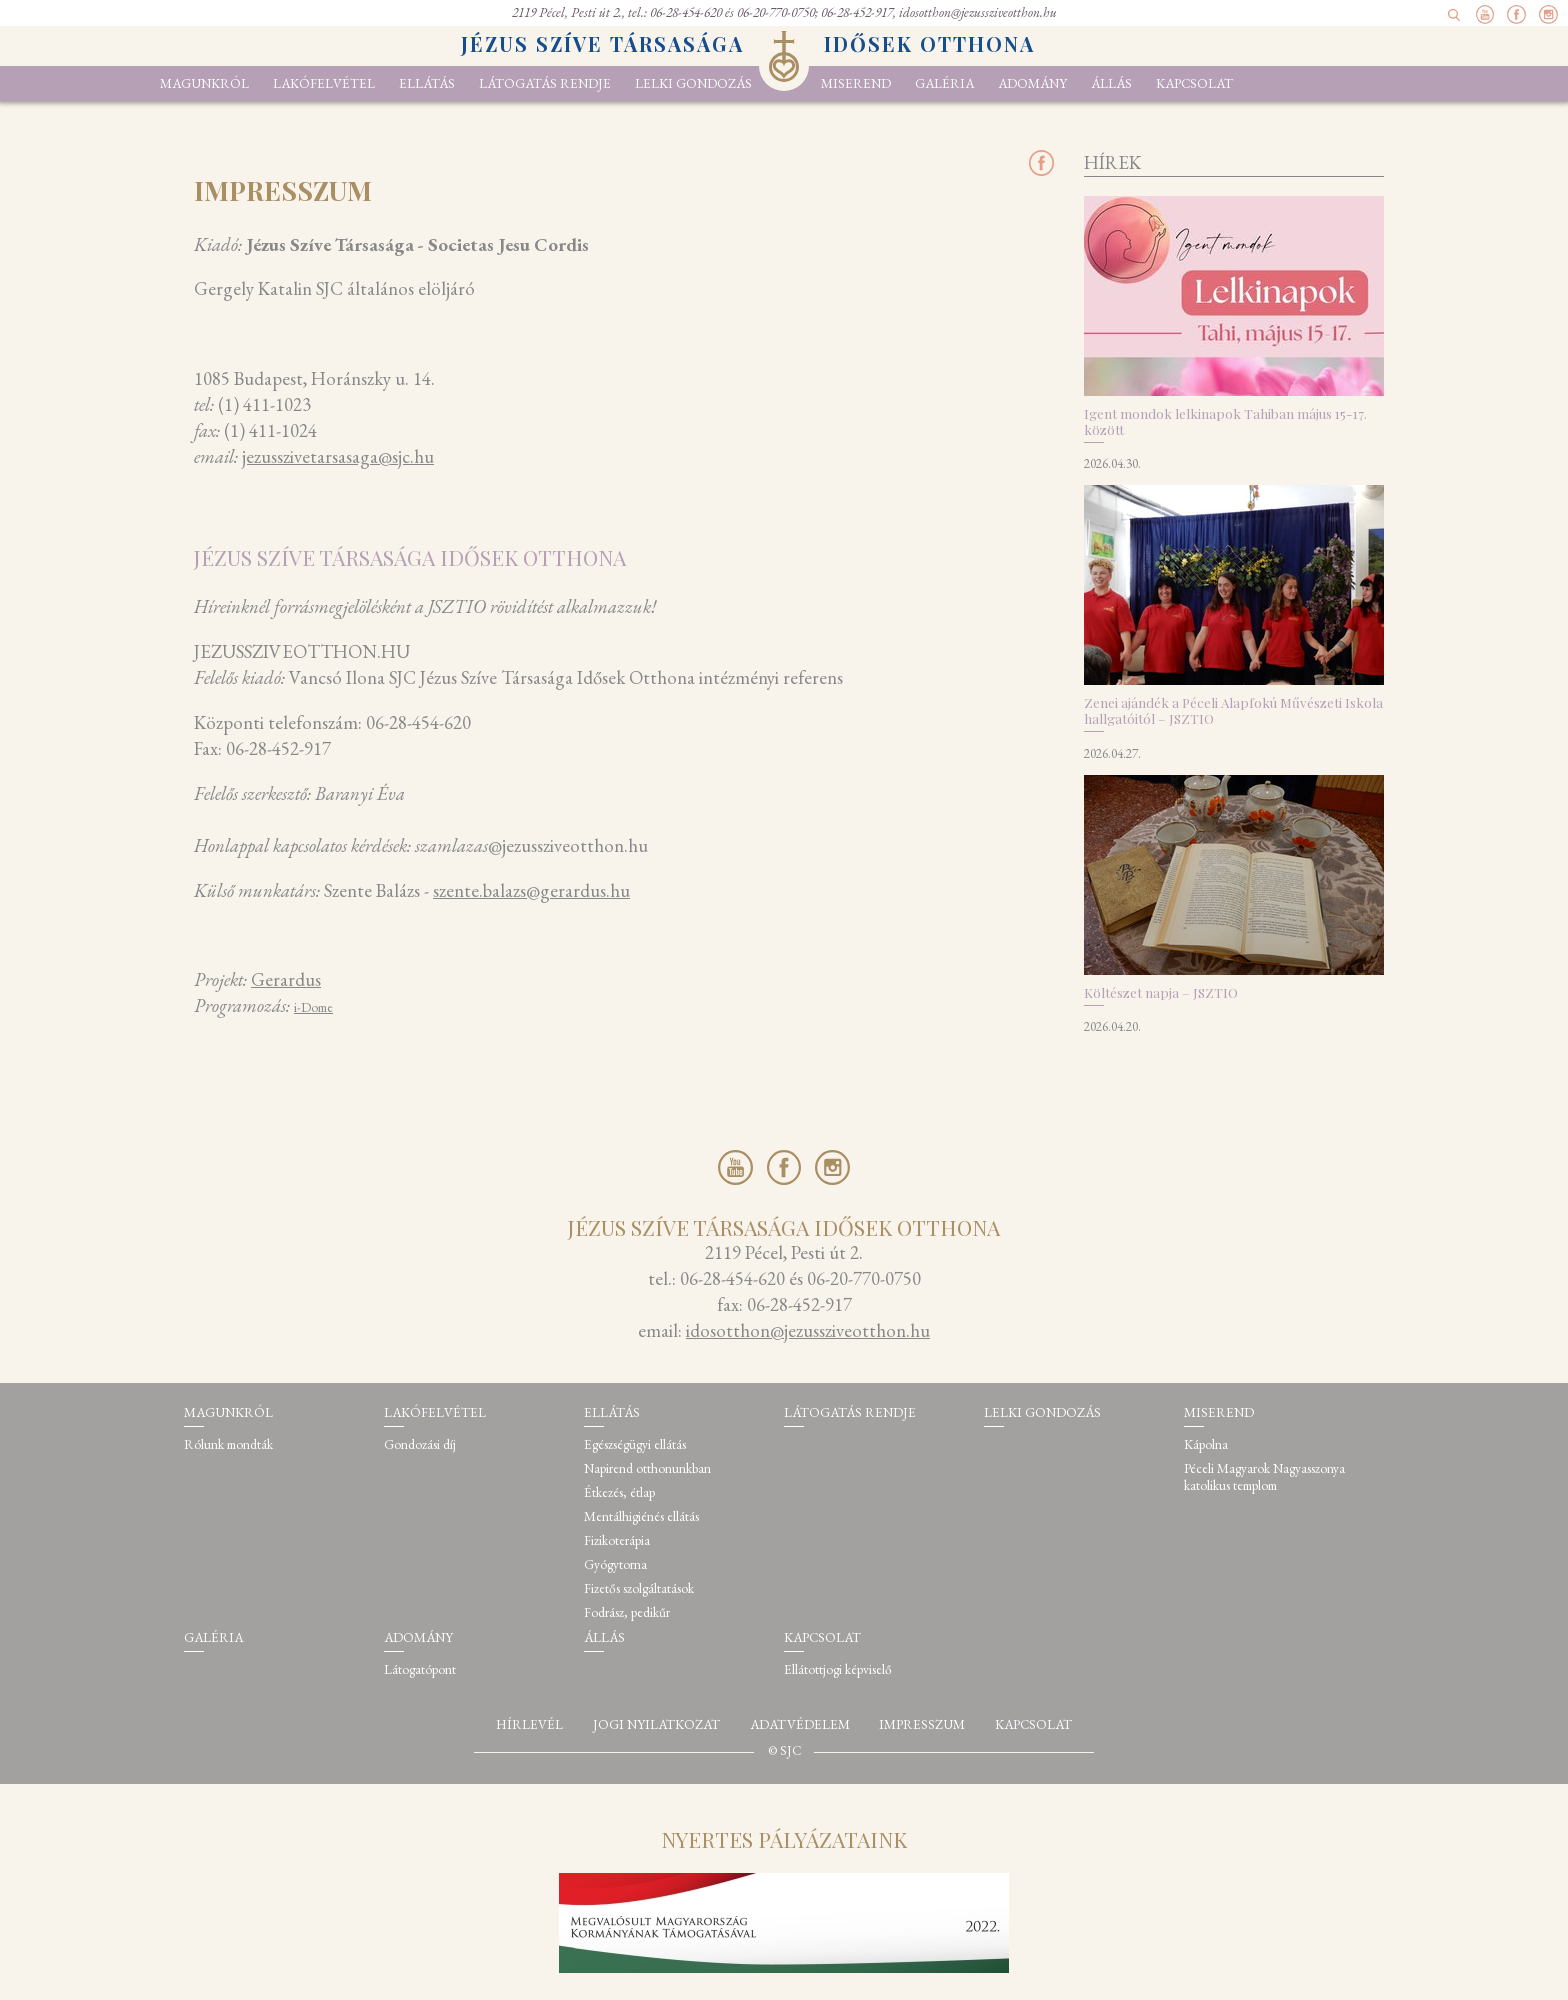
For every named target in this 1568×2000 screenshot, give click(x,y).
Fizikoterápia (617, 1540)
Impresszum (922, 1724)
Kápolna (1206, 1444)
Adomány (1032, 83)
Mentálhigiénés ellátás (641, 1516)
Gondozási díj (420, 1444)
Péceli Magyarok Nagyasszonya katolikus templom (1264, 1477)
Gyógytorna (615, 1564)
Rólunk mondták (228, 1444)
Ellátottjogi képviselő (838, 1669)
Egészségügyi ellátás (635, 1444)
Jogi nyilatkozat (656, 1724)
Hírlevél (529, 1724)
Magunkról (204, 83)
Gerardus (286, 979)
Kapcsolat (1194, 83)
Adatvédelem (800, 1724)
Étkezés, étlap (619, 1492)
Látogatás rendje (545, 83)
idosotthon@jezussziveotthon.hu (978, 12)
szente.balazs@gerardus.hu (531, 890)
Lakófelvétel (324, 83)
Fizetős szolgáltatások (639, 1588)
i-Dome (313, 1007)
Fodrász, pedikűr (627, 1612)
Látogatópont (420, 1669)
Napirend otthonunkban (647, 1468)
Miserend (856, 83)
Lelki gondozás (693, 83)
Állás (1111, 83)
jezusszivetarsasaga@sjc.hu (338, 456)
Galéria (944, 83)
